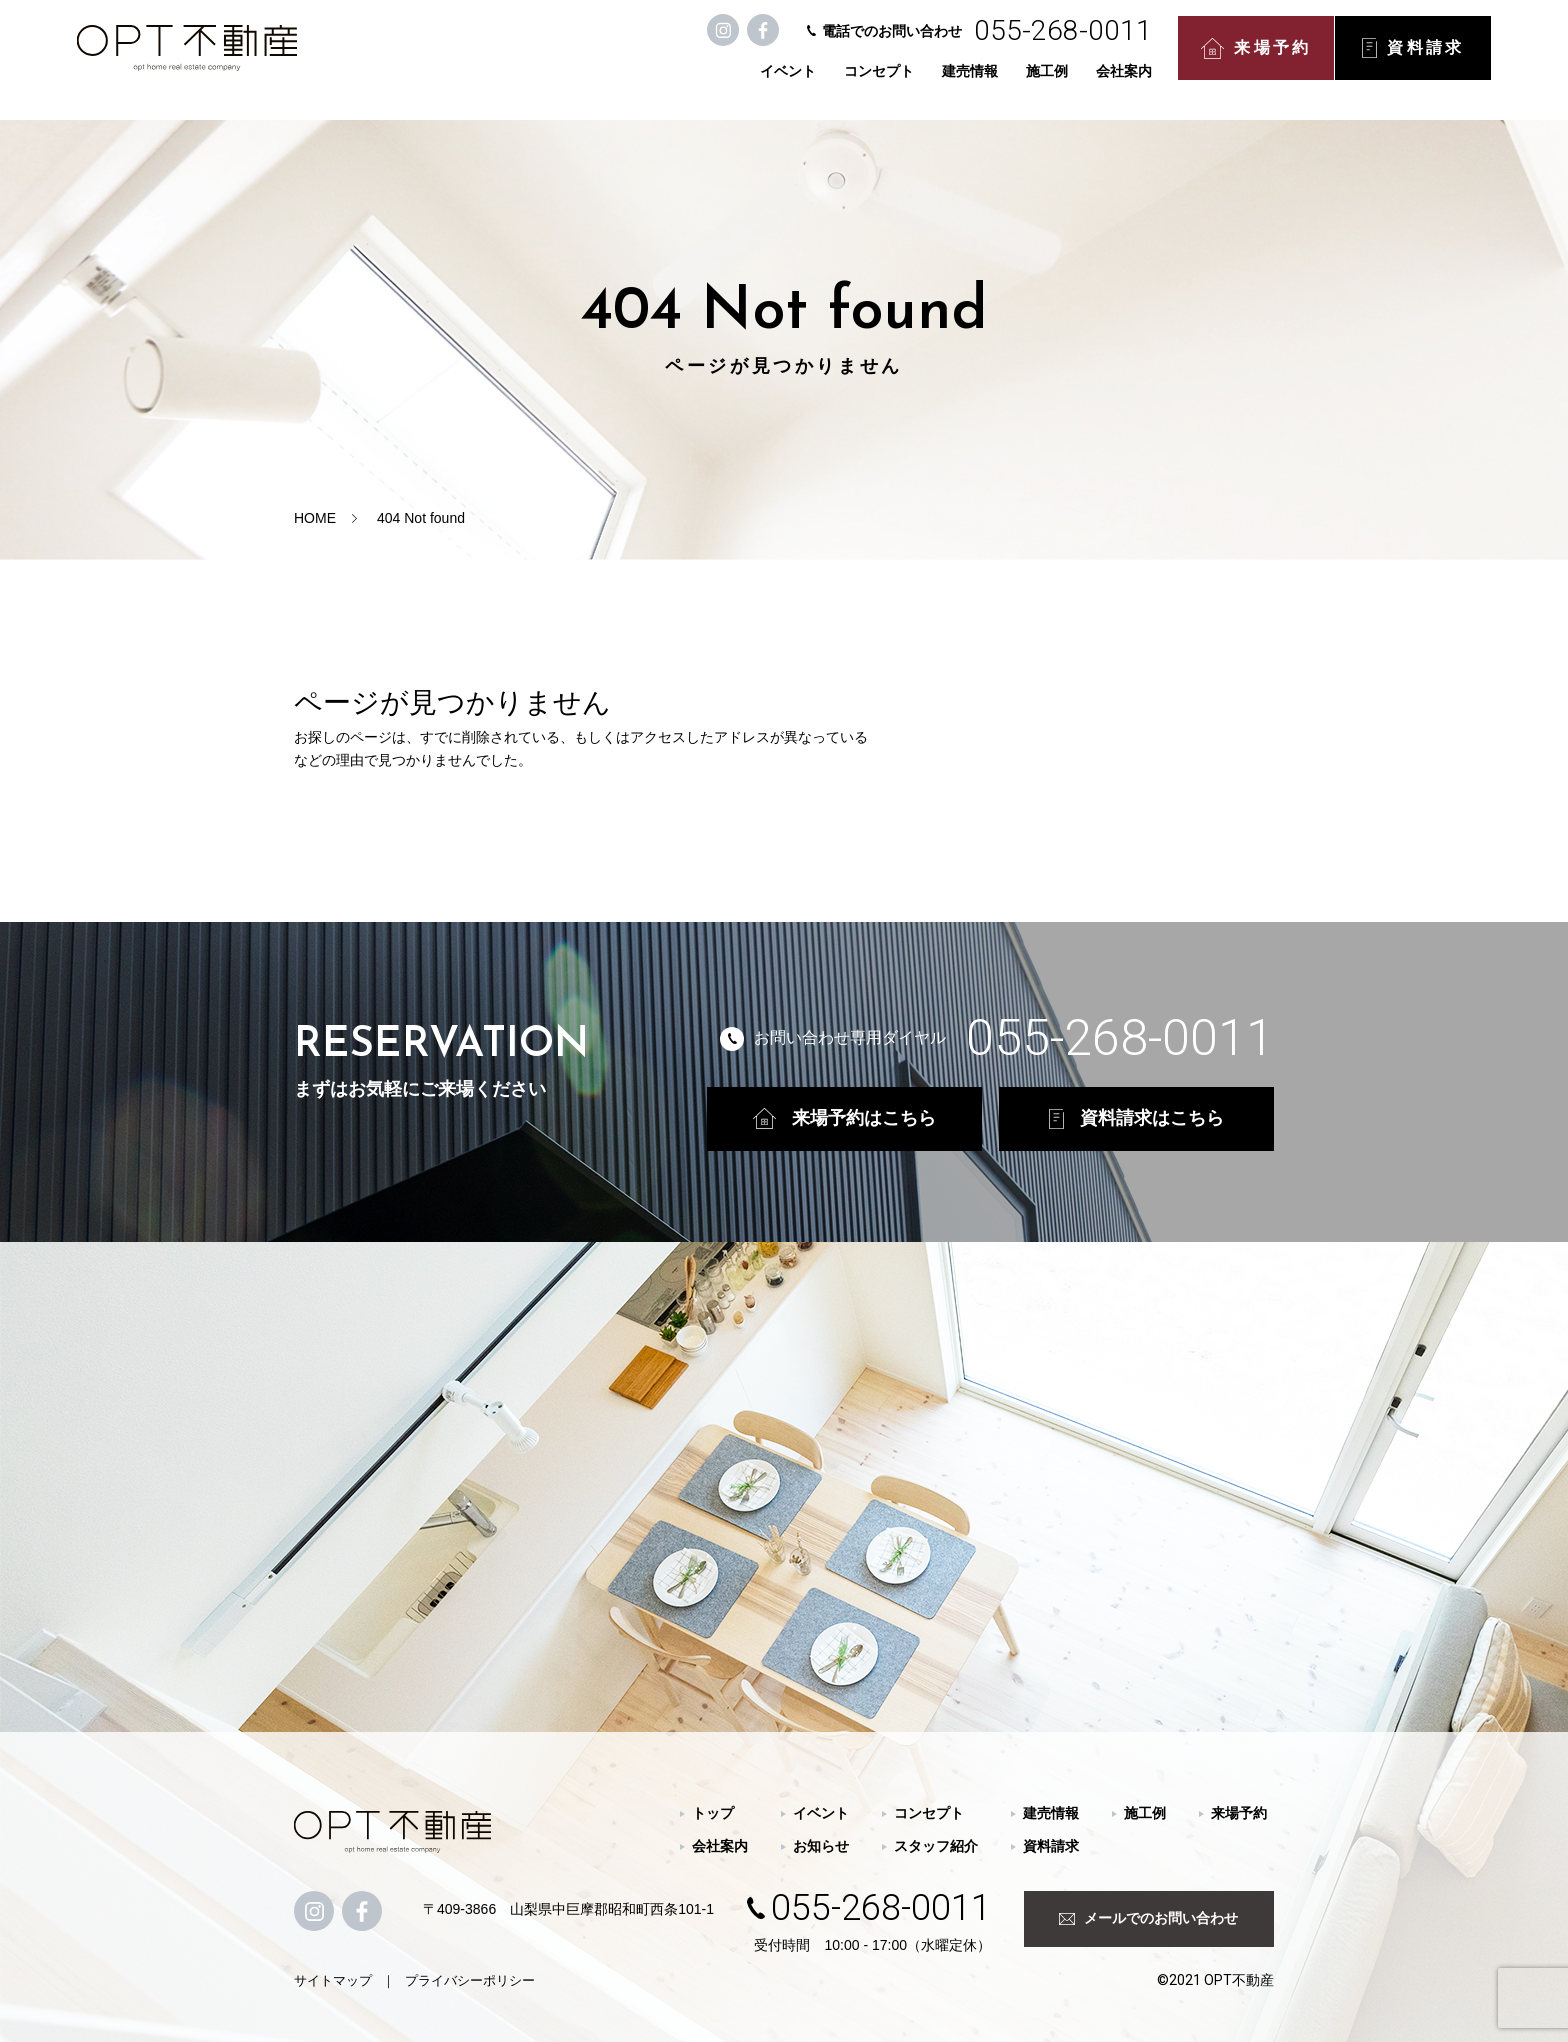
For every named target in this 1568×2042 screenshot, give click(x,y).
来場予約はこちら (844, 1118)
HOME (315, 518)
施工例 (940, 82)
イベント (681, 82)
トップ (713, 1813)
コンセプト (772, 82)
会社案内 (1017, 82)
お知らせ (821, 1846)
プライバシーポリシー (470, 1980)
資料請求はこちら (1136, 1118)
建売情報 (863, 82)
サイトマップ (333, 1980)
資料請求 (1306, 60)
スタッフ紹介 (936, 1846)
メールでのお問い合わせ (1148, 1918)
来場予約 (1149, 60)
